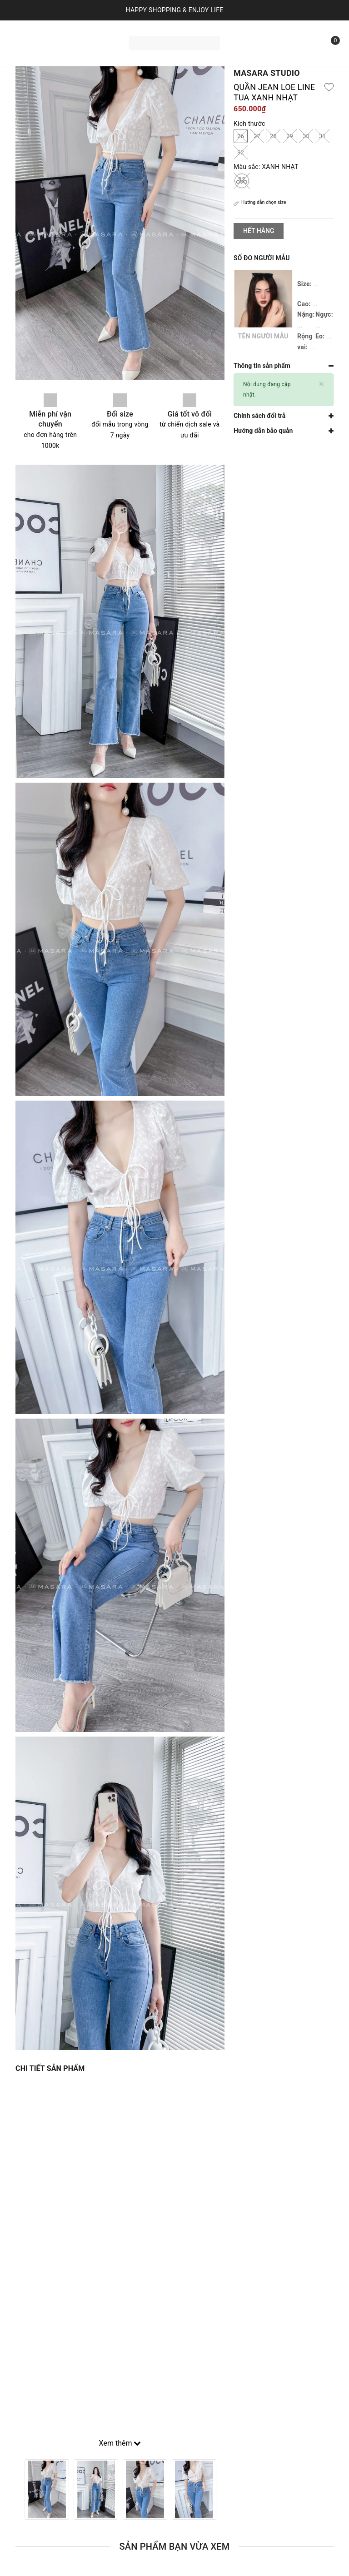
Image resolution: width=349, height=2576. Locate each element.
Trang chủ (42, 31)
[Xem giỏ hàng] (329, 43)
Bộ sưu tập (48, 54)
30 (306, 136)
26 (241, 136)
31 (322, 136)
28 (273, 136)
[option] (47, 2489)
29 (290, 136)
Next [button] (224, 2489)
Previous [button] (15, 2489)
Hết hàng (258, 230)
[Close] (321, 384)
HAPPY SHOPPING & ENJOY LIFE (175, 10)
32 (241, 152)
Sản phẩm (91, 31)
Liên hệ (95, 54)
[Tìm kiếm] (309, 43)
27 (257, 136)
